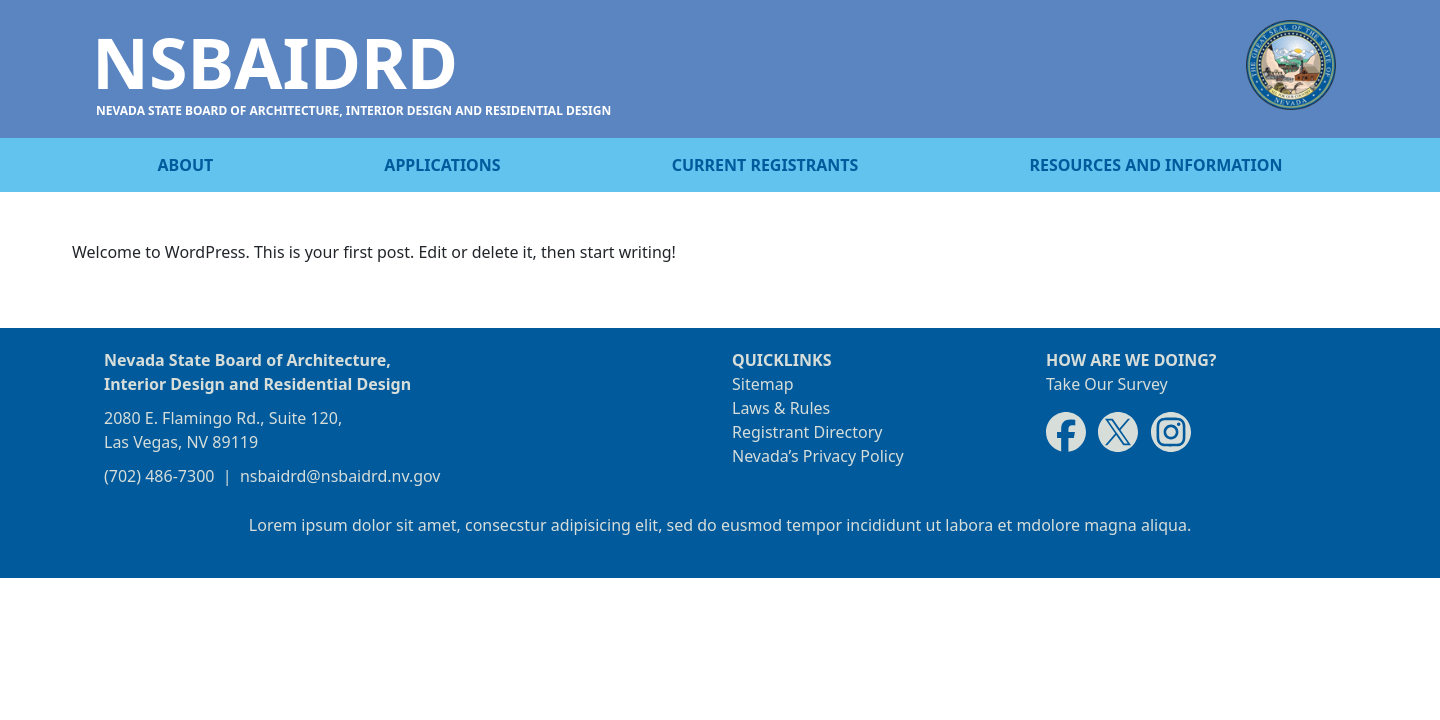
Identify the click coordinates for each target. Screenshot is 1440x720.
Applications (442, 165)
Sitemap (763, 384)
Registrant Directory (807, 432)
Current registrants (765, 165)
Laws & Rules (781, 408)
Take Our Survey (1107, 384)
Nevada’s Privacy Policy (818, 456)
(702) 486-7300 (159, 476)
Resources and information (1155, 165)
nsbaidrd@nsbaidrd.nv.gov (340, 476)
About (186, 165)
